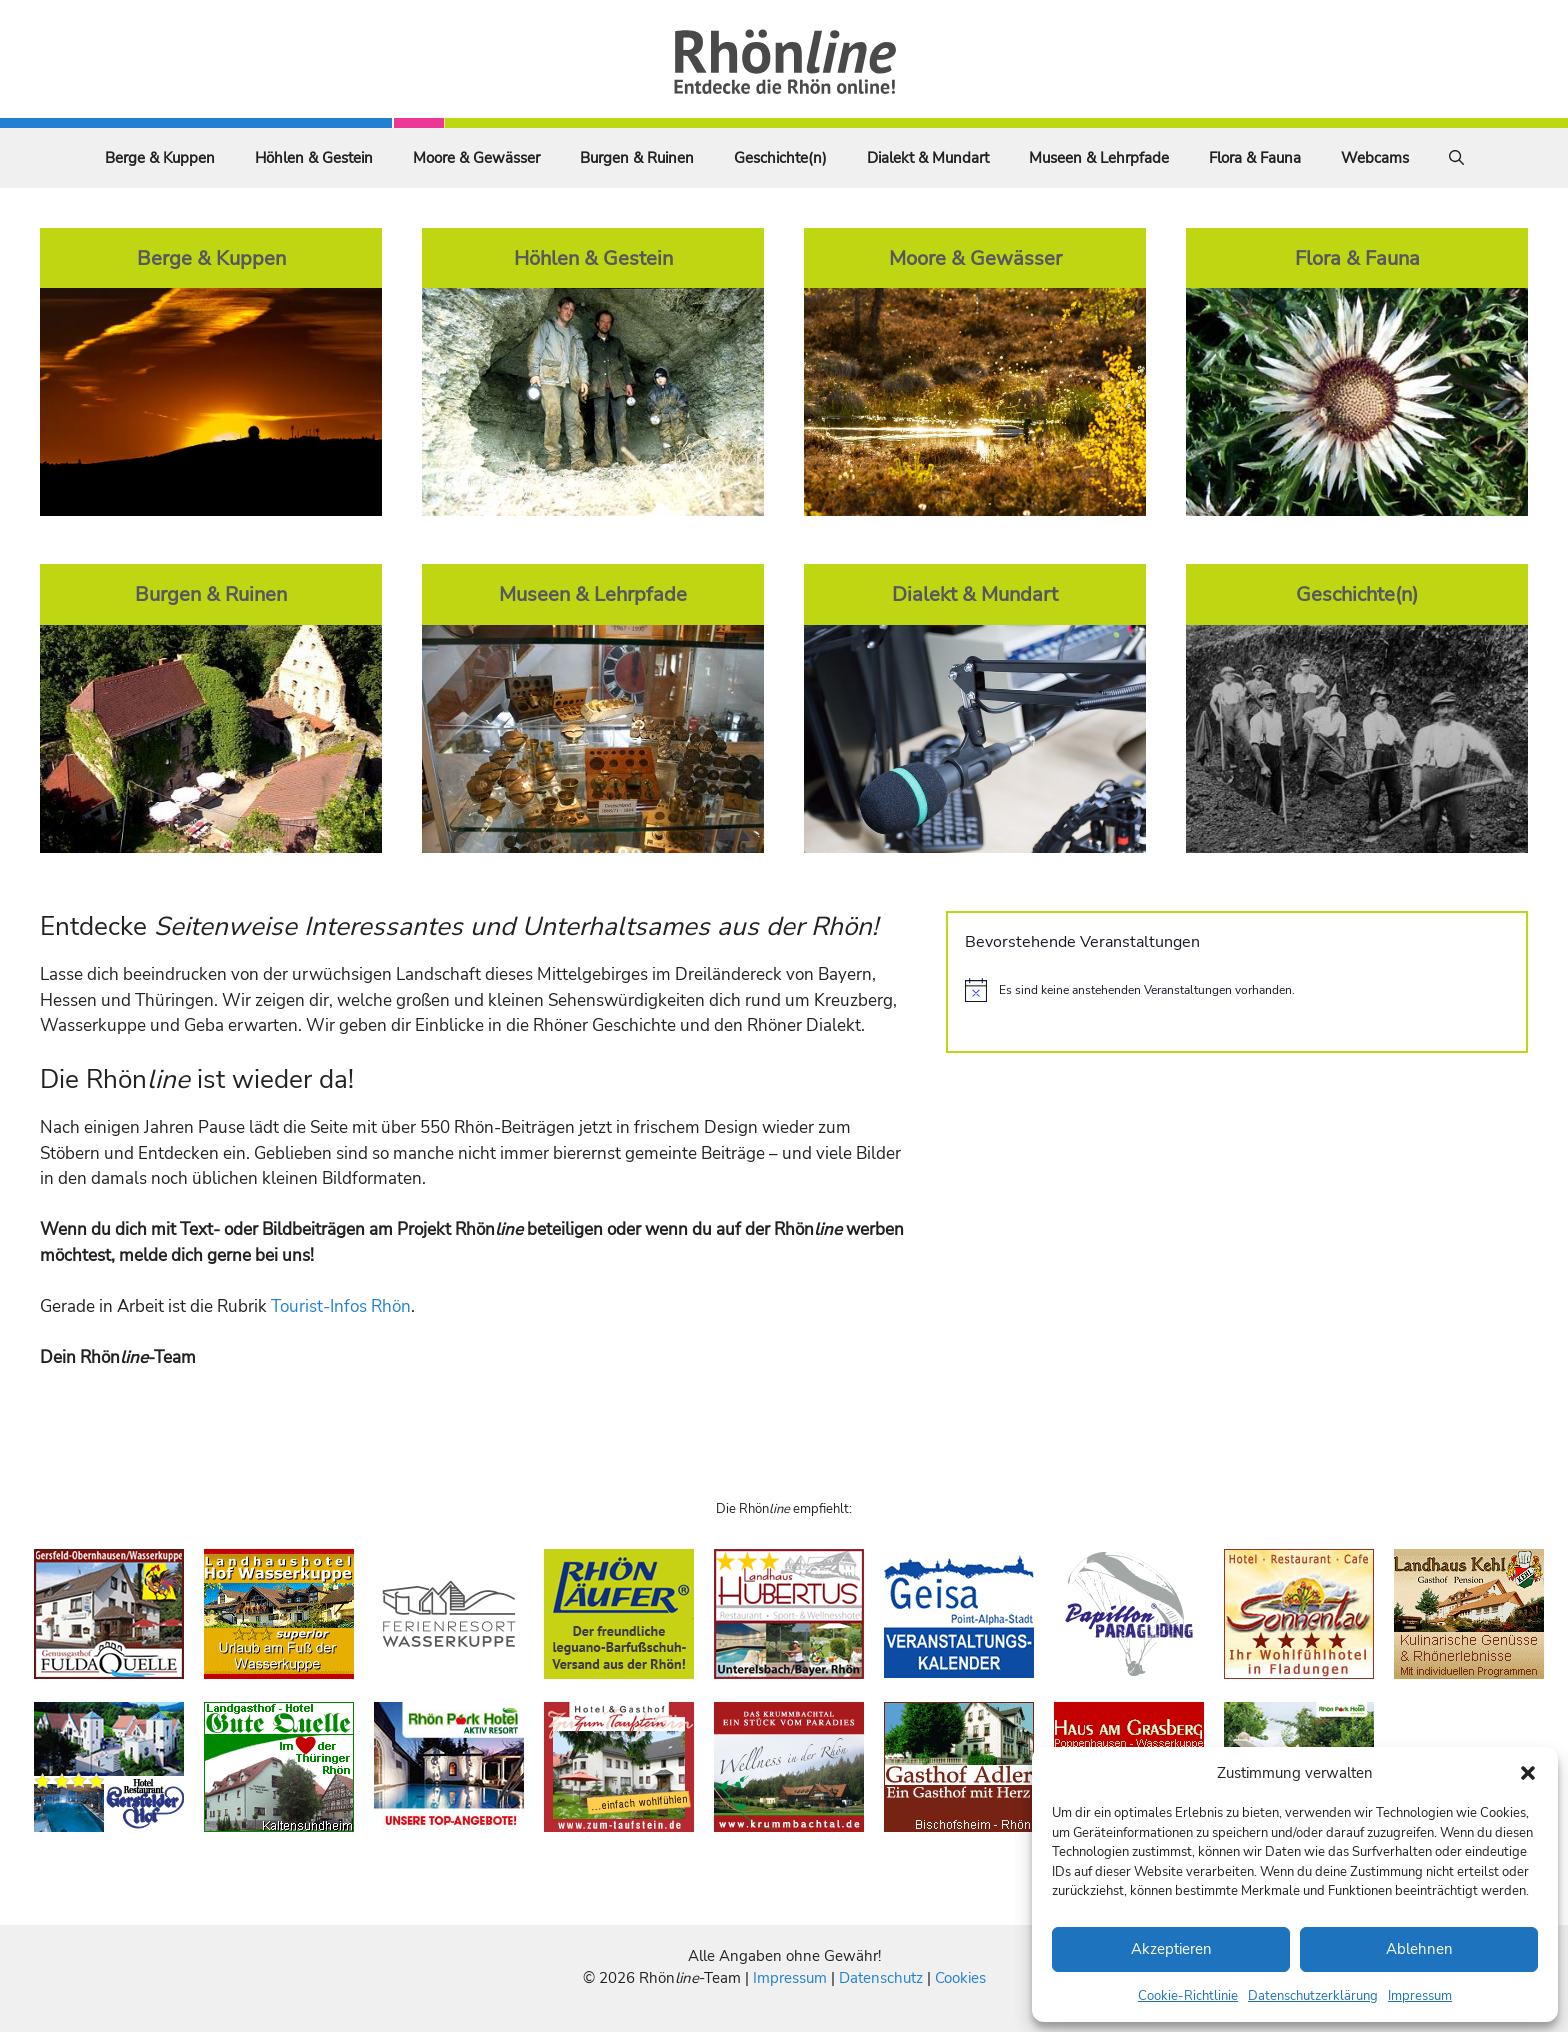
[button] (1528, 1773)
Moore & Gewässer (476, 158)
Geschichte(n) (780, 158)
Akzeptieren (1171, 1949)
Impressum (1420, 1996)
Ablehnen (1419, 1949)
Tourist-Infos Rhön (341, 1306)
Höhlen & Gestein (314, 158)
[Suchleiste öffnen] (1456, 158)
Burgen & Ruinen (637, 158)
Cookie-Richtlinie (1188, 1996)
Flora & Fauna (1255, 158)
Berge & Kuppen (160, 158)
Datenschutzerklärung (1313, 1996)
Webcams (1375, 158)
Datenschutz (881, 1978)
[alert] (1237, 990)
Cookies (960, 1978)
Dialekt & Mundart (928, 158)
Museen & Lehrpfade (1099, 158)
